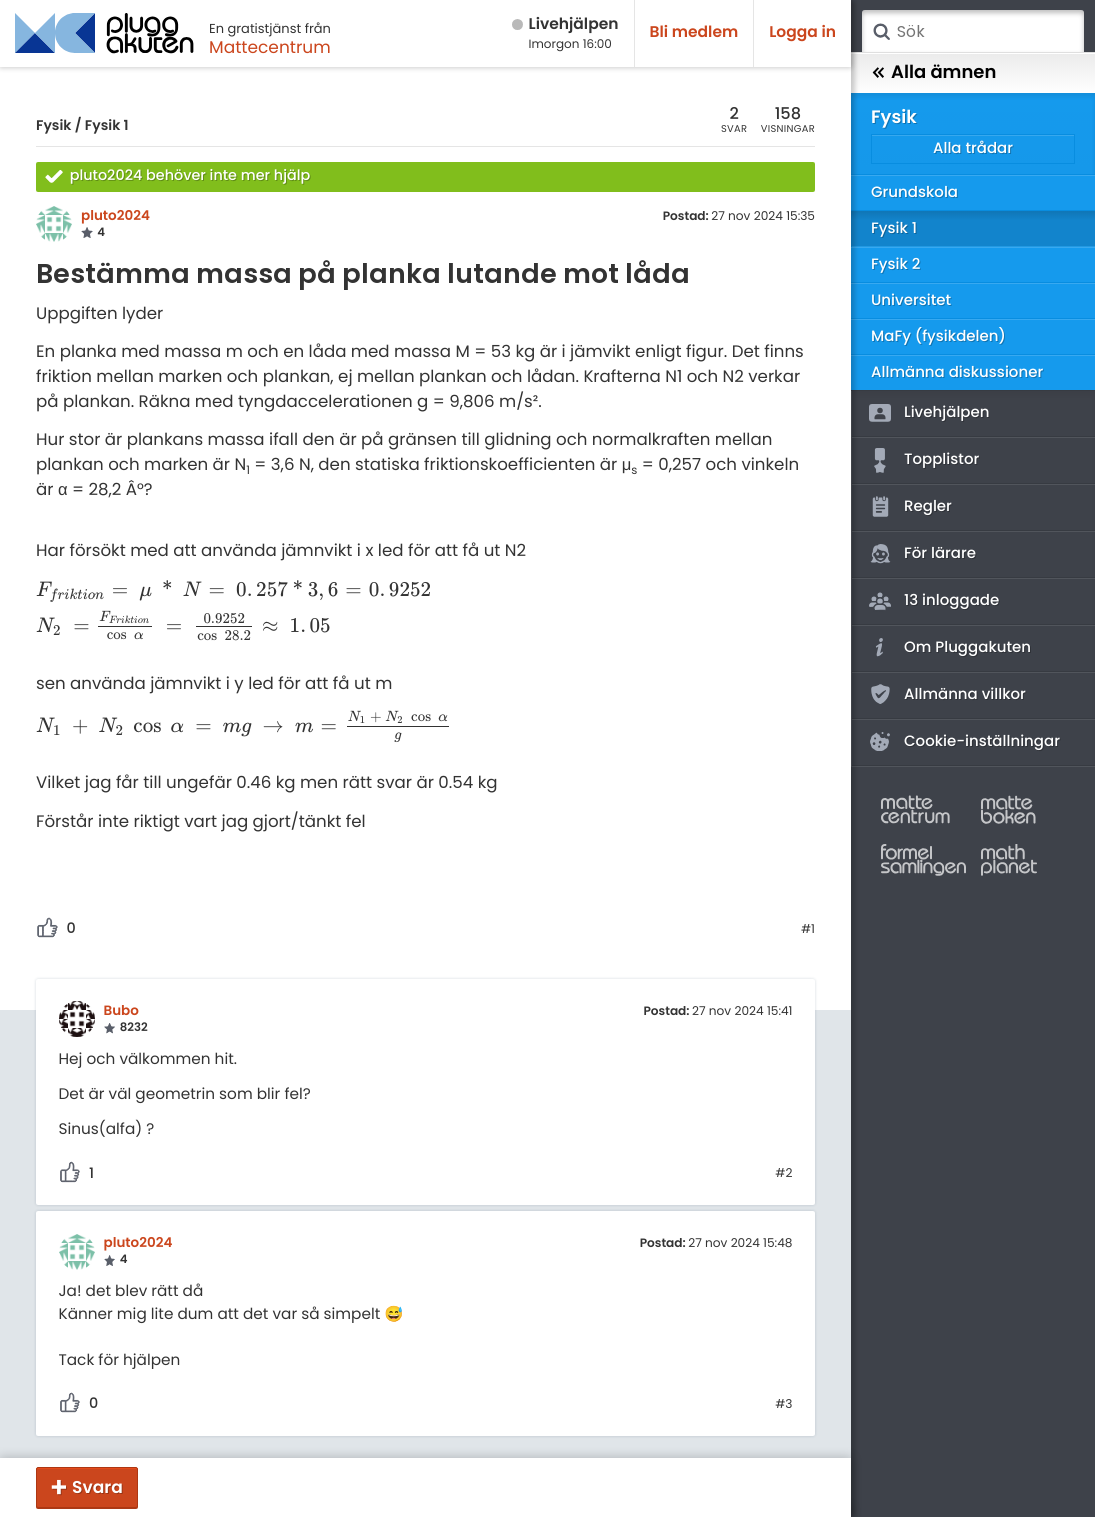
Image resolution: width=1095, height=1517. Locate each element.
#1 (808, 930)
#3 (783, 1405)
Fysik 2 (895, 264)
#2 (783, 1174)
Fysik (53, 125)
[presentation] (233, 590)
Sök (881, 32)
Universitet (911, 300)
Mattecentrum (270, 47)
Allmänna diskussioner (957, 372)
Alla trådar (973, 148)
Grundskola (914, 192)
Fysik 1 (107, 125)
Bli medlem (694, 32)
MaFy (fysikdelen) (938, 336)
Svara (97, 1487)
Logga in (802, 32)
